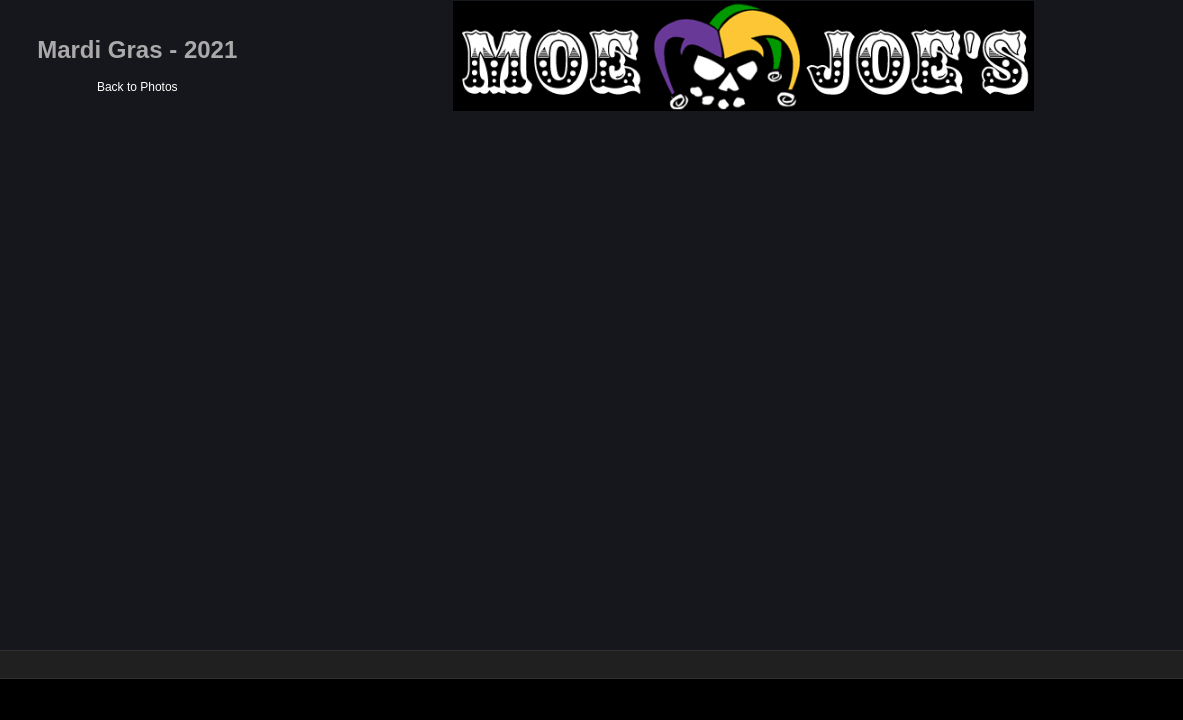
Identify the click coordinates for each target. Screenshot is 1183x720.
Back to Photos (413, 87)
